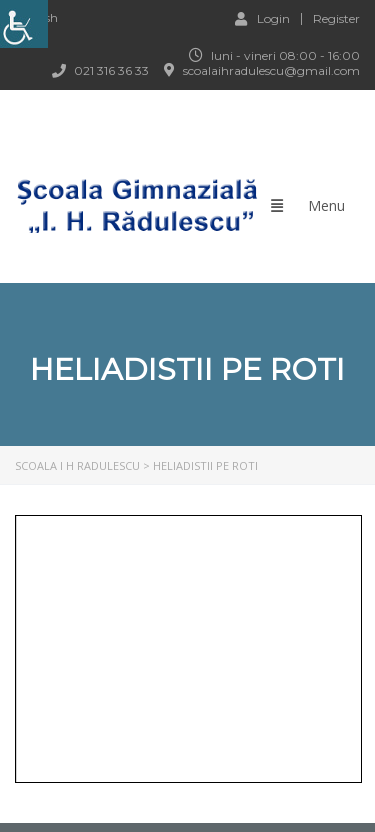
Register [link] (336, 19)
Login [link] (262, 18)
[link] (24, 24)
